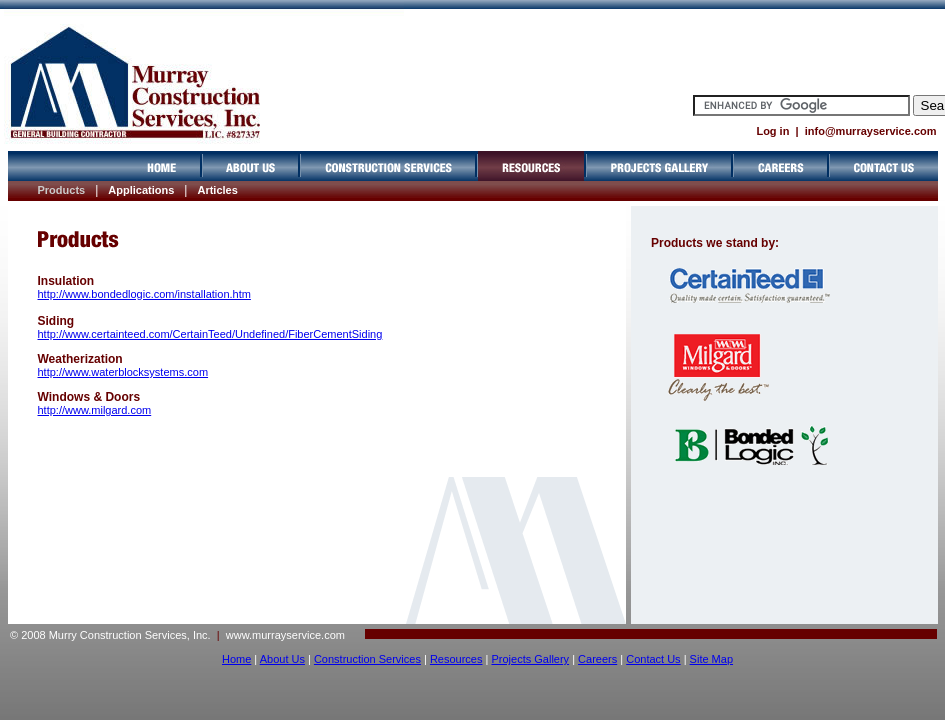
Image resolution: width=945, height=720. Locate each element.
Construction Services (367, 659)
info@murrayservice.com (871, 131)
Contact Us (653, 659)
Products (62, 190)
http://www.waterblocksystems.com (123, 372)
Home (236, 659)
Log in (772, 131)
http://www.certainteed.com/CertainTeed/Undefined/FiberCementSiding (210, 334)
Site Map (711, 659)
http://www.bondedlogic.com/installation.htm (144, 294)
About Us (282, 659)
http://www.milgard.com (95, 410)
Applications (141, 190)
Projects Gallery (530, 659)
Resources (456, 659)
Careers (597, 659)
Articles (217, 190)
